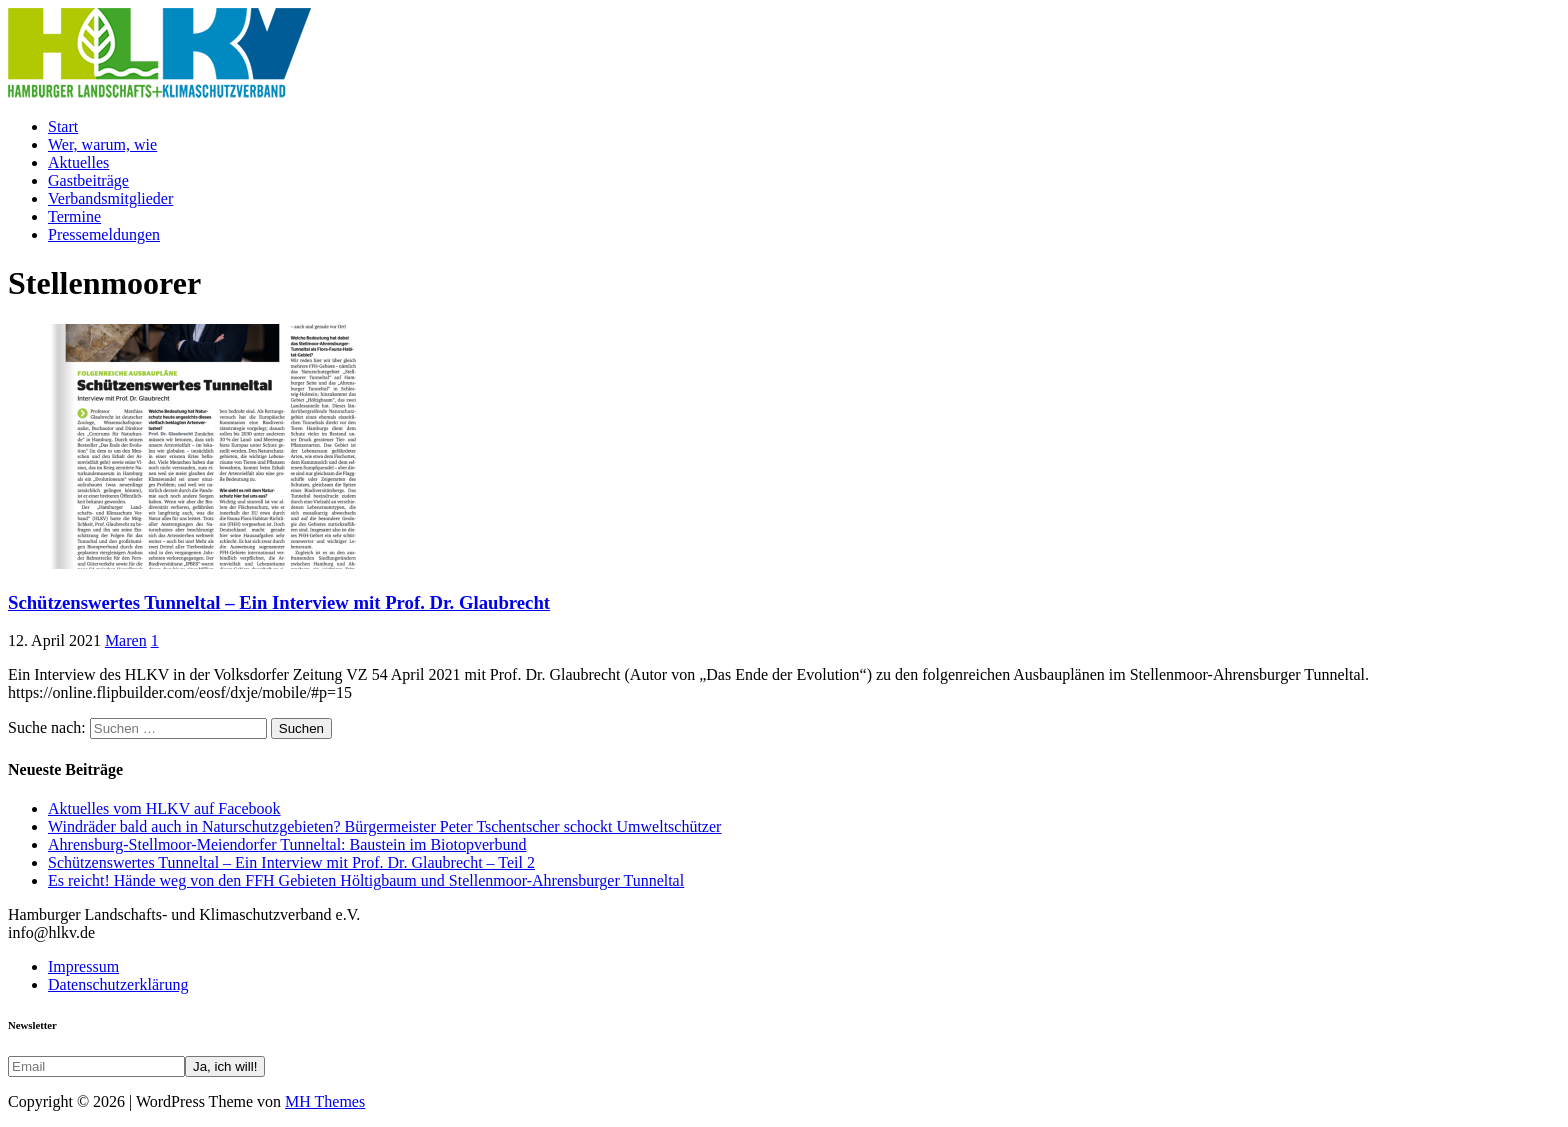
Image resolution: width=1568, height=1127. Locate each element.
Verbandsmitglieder (110, 198)
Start (63, 126)
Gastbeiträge (88, 180)
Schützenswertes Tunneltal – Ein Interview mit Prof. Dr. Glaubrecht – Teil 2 (291, 862)
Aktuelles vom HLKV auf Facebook (164, 808)
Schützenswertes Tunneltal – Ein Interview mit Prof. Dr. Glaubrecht (279, 602)
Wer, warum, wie (102, 144)
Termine (74, 216)
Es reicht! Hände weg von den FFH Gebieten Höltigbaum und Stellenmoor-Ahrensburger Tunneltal (366, 880)
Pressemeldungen (104, 234)
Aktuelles (78, 162)
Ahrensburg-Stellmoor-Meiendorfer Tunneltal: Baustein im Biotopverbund (287, 844)
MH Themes (325, 1101)
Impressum (83, 966)
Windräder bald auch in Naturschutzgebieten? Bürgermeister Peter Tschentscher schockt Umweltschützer (384, 826)
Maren (126, 640)
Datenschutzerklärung (118, 984)
